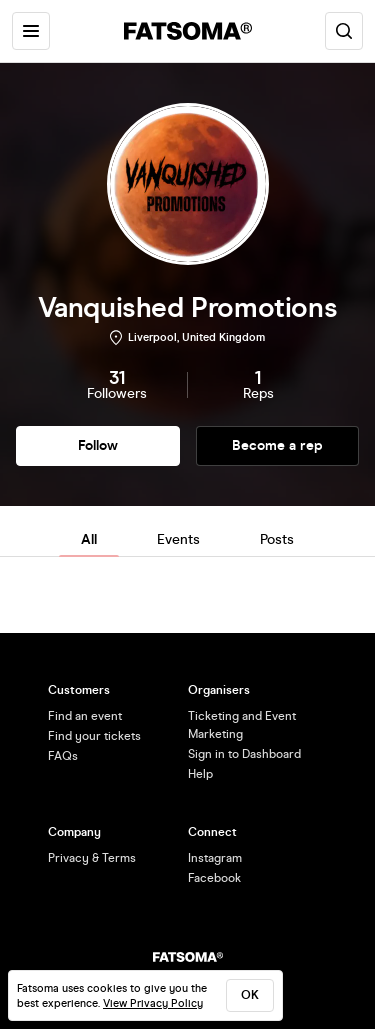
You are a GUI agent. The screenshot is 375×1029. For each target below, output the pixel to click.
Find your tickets (94, 736)
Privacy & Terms (92, 858)
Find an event (85, 716)
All (89, 539)
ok (250, 995)
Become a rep (277, 445)
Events (178, 539)
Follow (98, 445)
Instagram (215, 858)
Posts (277, 539)
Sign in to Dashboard (244, 754)
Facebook (214, 878)
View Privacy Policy (153, 1003)
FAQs (63, 756)
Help (200, 774)
